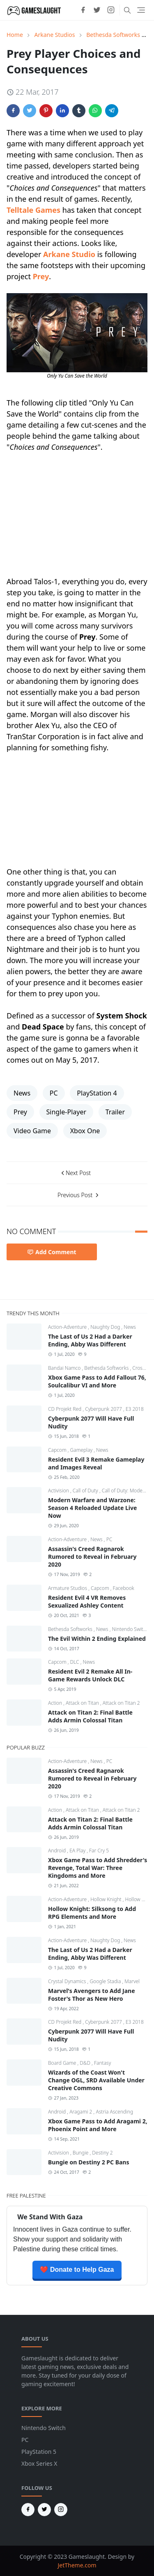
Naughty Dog (105, 1326)
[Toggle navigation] (141, 10)
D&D (86, 2062)
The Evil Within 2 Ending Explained (97, 1638)
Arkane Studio (69, 254)
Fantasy (102, 2062)
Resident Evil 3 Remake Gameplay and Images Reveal (96, 1463)
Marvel (132, 1981)
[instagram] (111, 10)
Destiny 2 (102, 2152)
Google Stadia (106, 1981)
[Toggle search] (127, 10)
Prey (41, 276)
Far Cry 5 (99, 1850)
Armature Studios (68, 1588)
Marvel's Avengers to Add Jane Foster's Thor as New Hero (91, 1994)
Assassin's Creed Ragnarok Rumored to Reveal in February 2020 (92, 1556)
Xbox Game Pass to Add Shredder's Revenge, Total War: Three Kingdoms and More (97, 1867)
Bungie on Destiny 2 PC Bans (88, 2162)
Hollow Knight (106, 1899)
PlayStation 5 (38, 2451)
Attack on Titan (83, 1702)
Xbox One (85, 1130)
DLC (75, 1661)
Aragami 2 (81, 2111)
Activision (59, 1490)
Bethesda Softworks (107, 1367)
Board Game (62, 2062)
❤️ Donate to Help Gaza (77, 2269)
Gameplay (82, 1449)
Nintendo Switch (130, 1629)
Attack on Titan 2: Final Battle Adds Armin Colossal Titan (90, 1716)
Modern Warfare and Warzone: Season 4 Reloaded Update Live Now (92, 1507)
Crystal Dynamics (67, 1981)
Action (55, 1702)
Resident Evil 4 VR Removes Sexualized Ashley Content (87, 1601)
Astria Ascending (114, 2111)
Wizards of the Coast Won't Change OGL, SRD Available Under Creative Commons (96, 2080)
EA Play (78, 1850)
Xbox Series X (39, 2463)
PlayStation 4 (97, 1093)
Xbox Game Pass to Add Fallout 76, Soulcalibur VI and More (97, 1381)
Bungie (81, 2152)
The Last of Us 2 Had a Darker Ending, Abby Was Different (90, 1340)
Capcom (58, 1449)
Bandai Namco (65, 1367)
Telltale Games (33, 210)
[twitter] (97, 10)
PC (54, 1093)
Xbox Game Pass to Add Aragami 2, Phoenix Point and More (97, 2125)
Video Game (32, 1130)
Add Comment (51, 1252)
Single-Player (66, 1111)
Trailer (115, 1111)
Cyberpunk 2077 (104, 1408)
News (22, 1093)
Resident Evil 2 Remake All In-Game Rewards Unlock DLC (90, 1675)
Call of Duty (86, 1490)
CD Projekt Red (65, 1408)
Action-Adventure (68, 1326)
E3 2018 (135, 1408)
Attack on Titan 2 (121, 1702)
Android (57, 1850)
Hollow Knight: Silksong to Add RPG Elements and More (92, 1912)
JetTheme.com (76, 2565)
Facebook (123, 1588)
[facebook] (83, 10)
